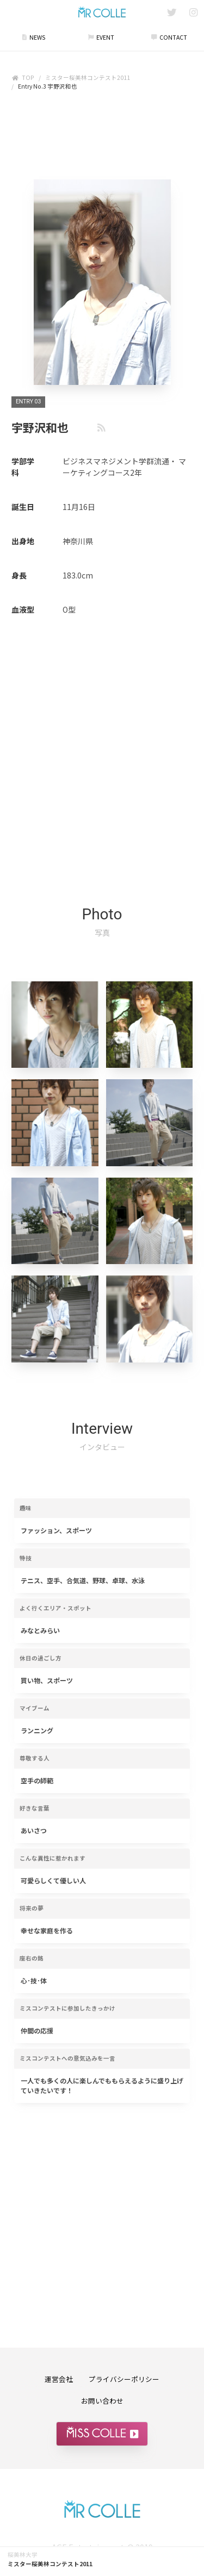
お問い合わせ (102, 2400)
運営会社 (59, 2379)
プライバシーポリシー (124, 2379)
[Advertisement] (102, 137)
